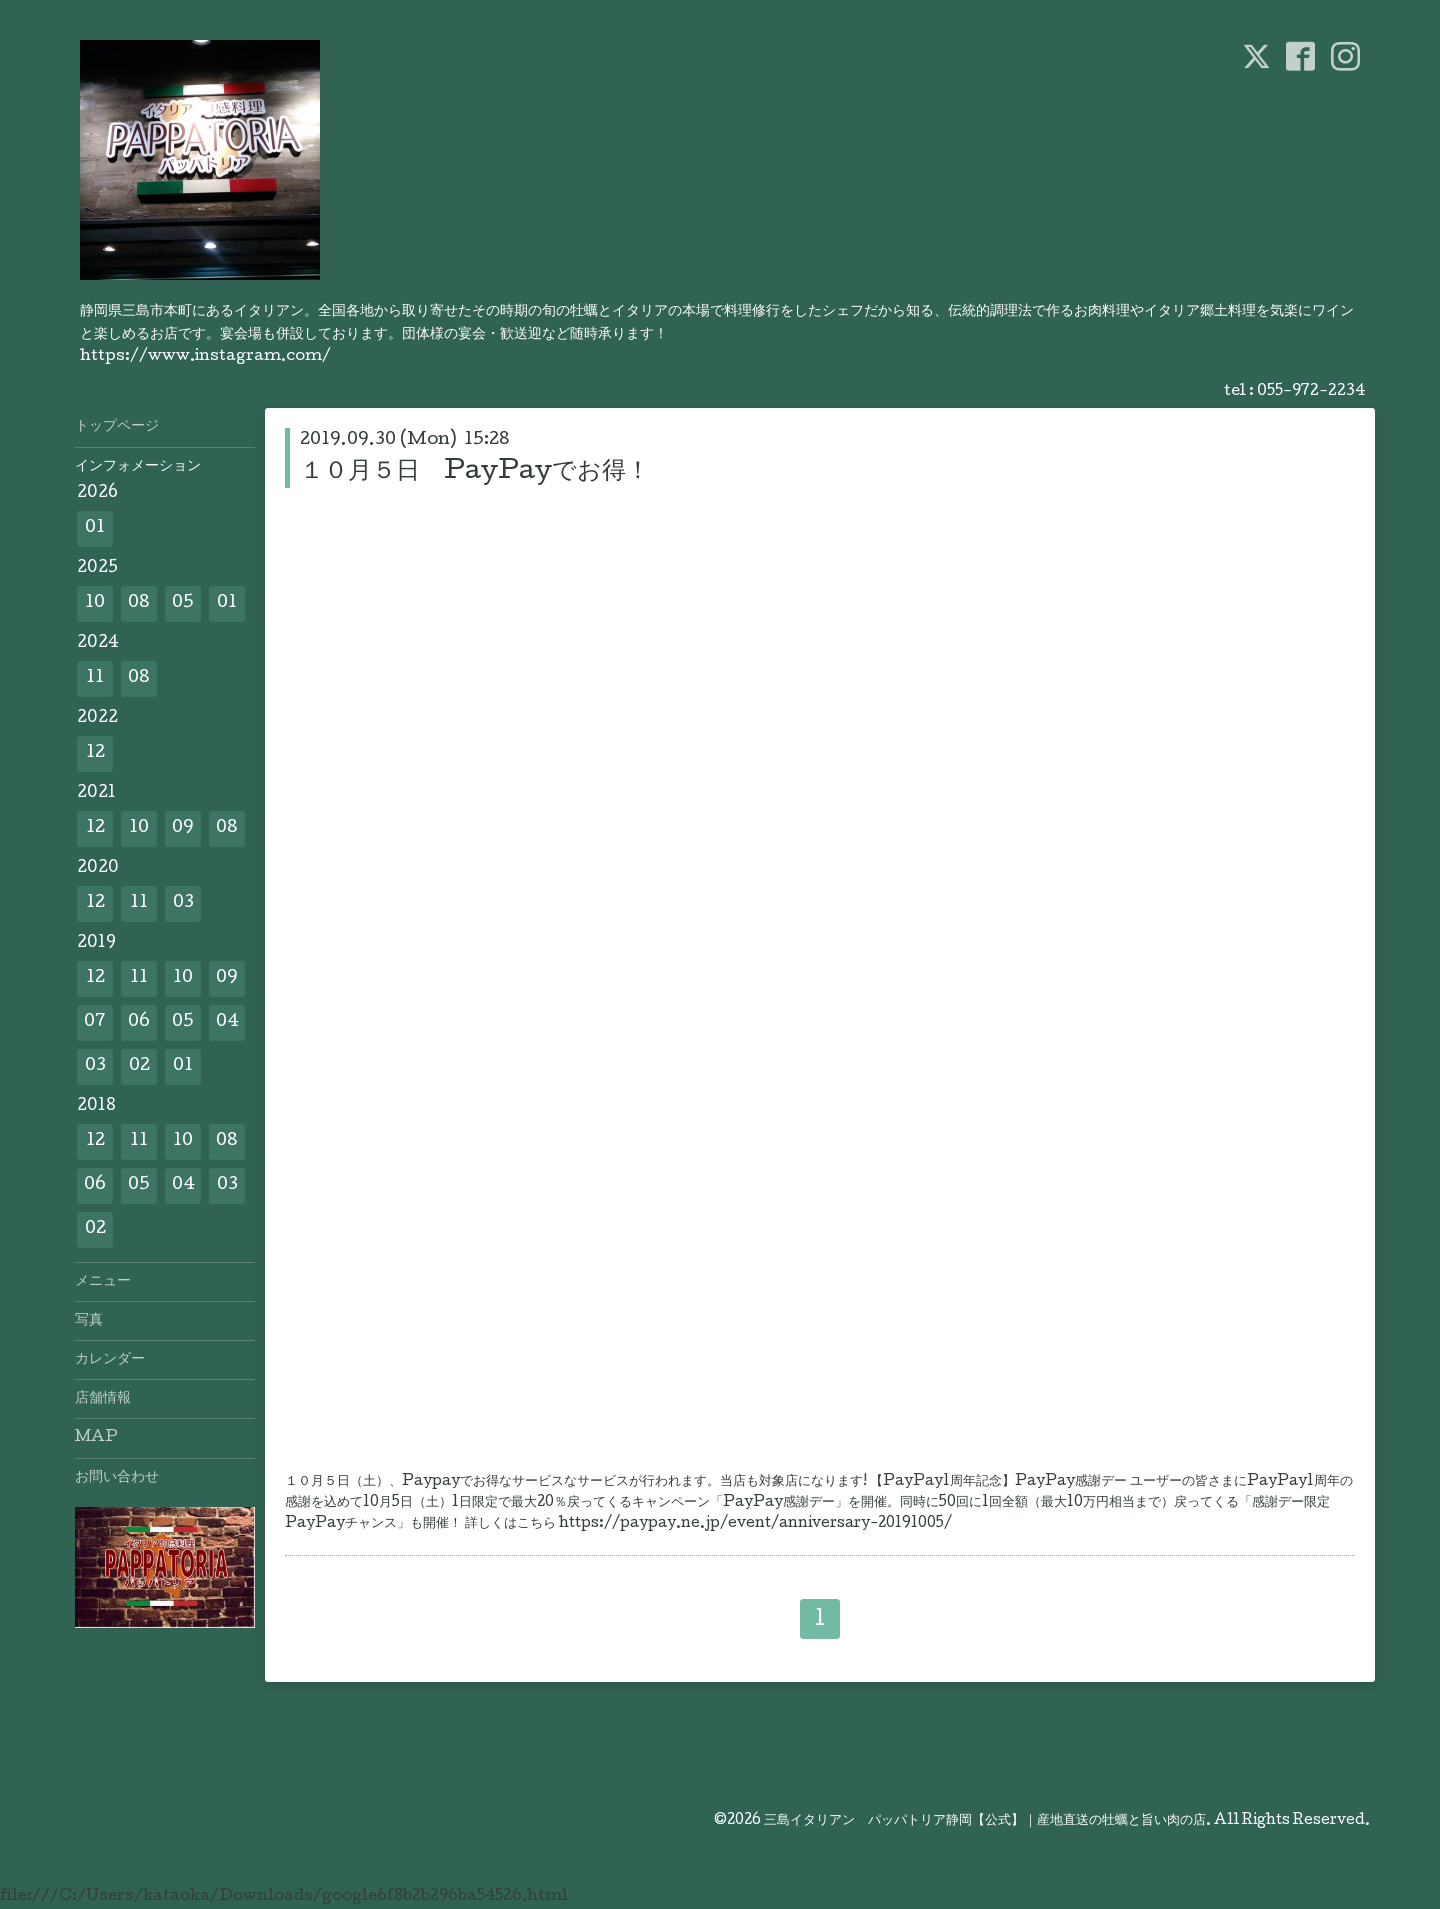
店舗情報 (103, 1399)
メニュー (103, 1282)
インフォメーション (138, 467)
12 (95, 753)
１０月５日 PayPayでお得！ (475, 472)
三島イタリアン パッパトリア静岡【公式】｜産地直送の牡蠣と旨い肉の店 (985, 1821)
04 (227, 1022)
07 (95, 1022)
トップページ (117, 427)
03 (183, 903)
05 (183, 603)
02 (139, 1066)
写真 (89, 1321)
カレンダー (110, 1360)
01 (95, 528)
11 (95, 678)
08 (139, 603)
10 (95, 603)
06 (139, 1022)
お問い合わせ (117, 1478)
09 (183, 828)
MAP (96, 1438)
